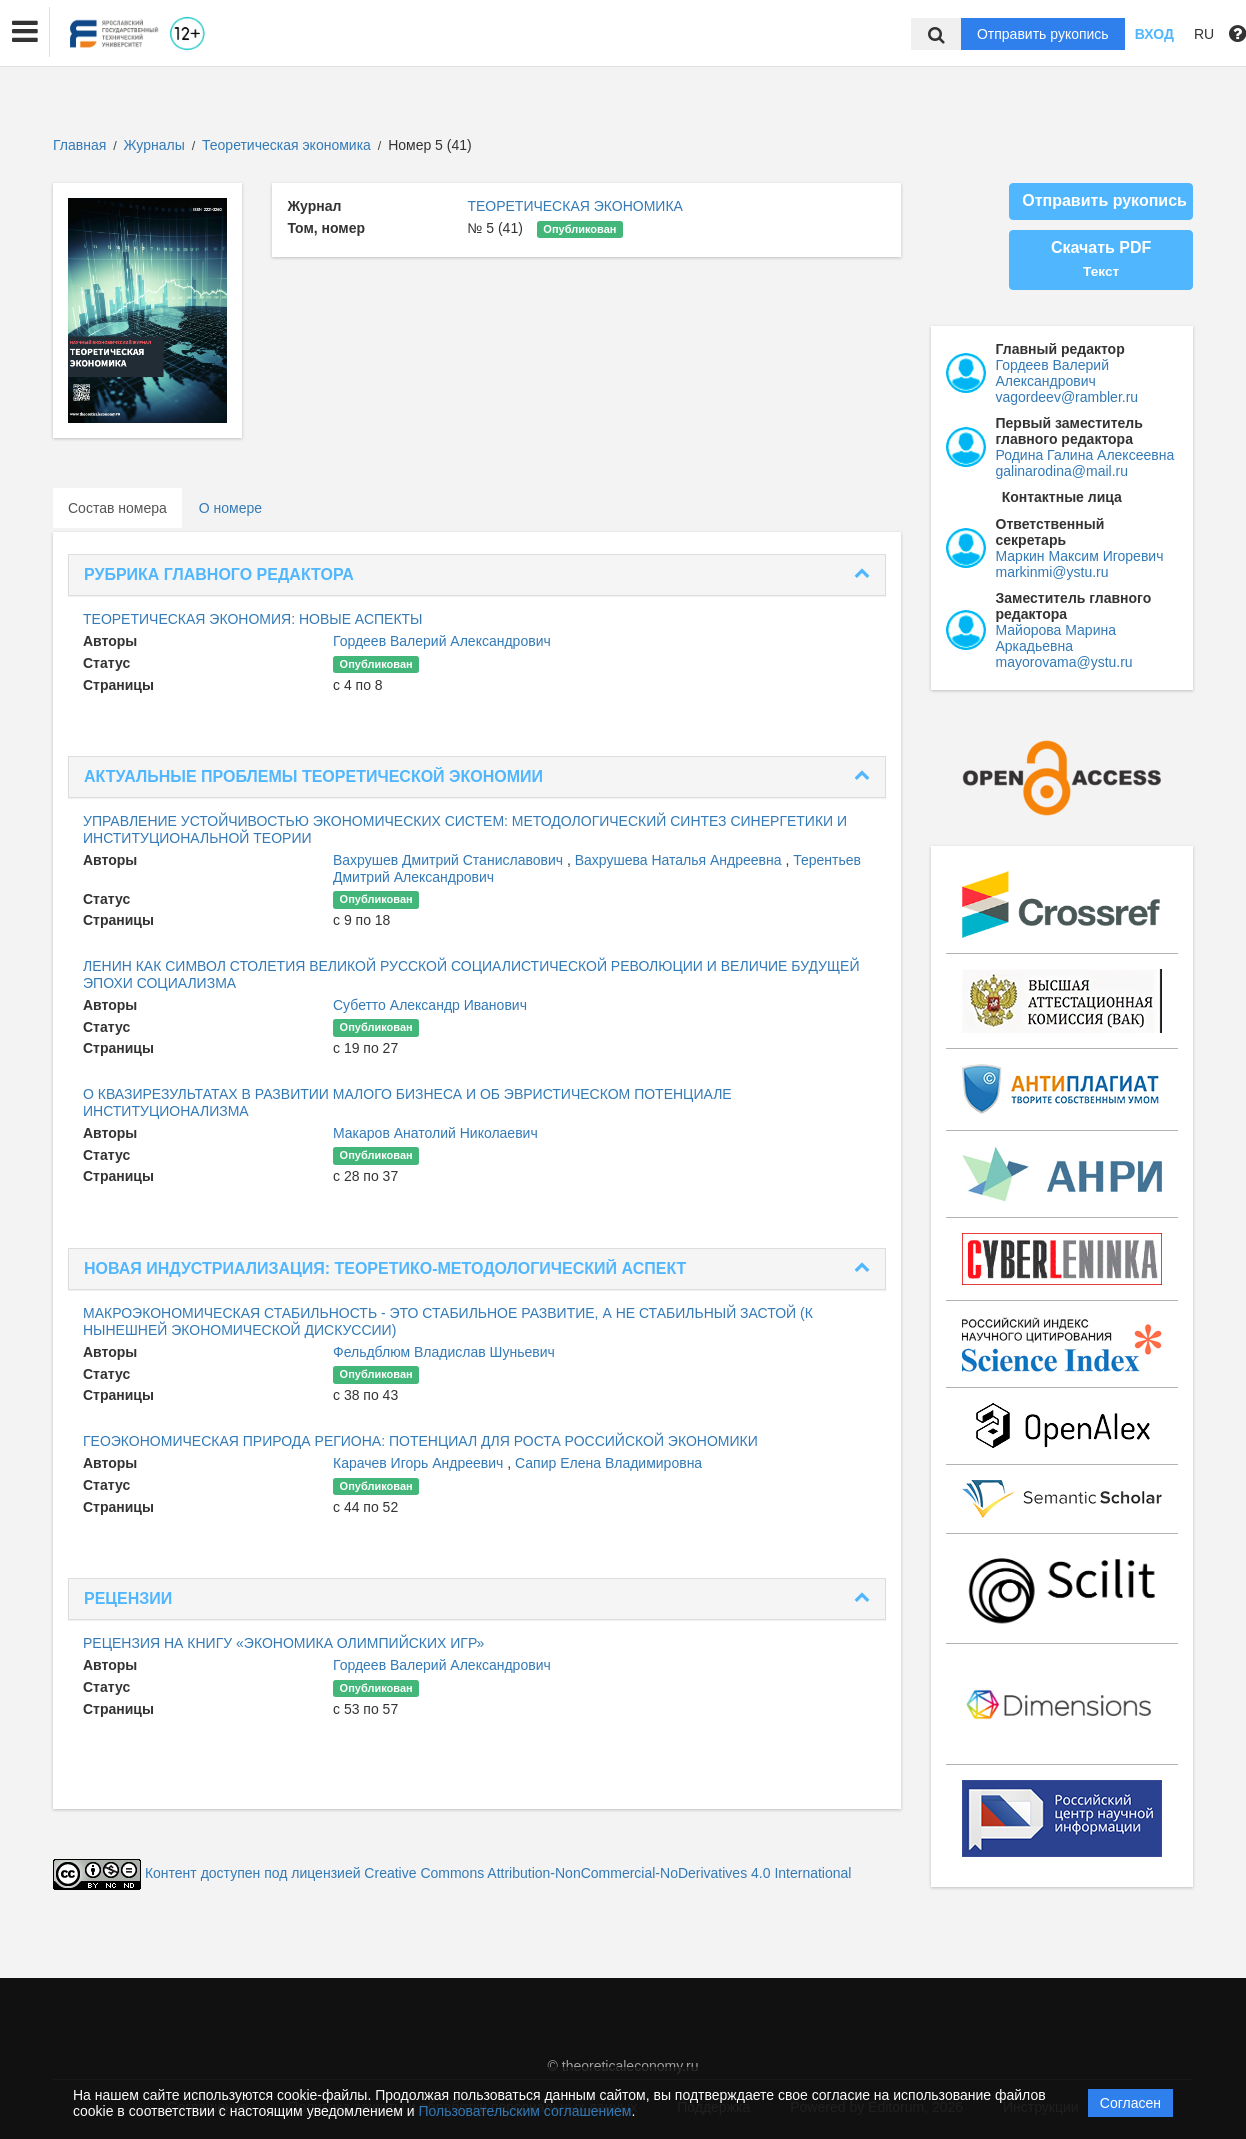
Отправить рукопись (1043, 34)
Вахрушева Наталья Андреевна (680, 860)
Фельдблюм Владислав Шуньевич (444, 1352)
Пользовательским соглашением (525, 2111)
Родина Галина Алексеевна (1085, 455)
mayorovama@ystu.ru (1064, 662)
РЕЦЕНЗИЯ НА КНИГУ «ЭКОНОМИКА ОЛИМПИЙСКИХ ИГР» (283, 1643)
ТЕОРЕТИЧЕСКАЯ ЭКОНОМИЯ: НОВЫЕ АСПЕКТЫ (253, 619)
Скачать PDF (1101, 259)
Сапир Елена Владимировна (608, 1463)
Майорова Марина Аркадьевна (1056, 638)
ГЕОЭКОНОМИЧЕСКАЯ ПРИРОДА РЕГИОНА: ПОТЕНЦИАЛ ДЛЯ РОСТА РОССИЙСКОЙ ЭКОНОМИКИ (420, 1441)
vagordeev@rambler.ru (1067, 397)
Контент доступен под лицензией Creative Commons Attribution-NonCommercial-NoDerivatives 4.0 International (498, 1873)
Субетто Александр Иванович (430, 1005)
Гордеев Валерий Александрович (442, 641)
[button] (25, 32)
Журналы (154, 145)
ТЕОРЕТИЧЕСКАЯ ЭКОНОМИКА (575, 206)
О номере (230, 508)
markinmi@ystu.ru (1052, 572)
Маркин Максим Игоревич (1080, 556)
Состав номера (117, 508)
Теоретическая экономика (288, 145)
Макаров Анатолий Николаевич (435, 1133)
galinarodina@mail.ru (1062, 471)
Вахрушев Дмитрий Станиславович (450, 860)
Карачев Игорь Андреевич (420, 1463)
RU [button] (1204, 34)
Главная (79, 145)
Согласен (1130, 2103)
